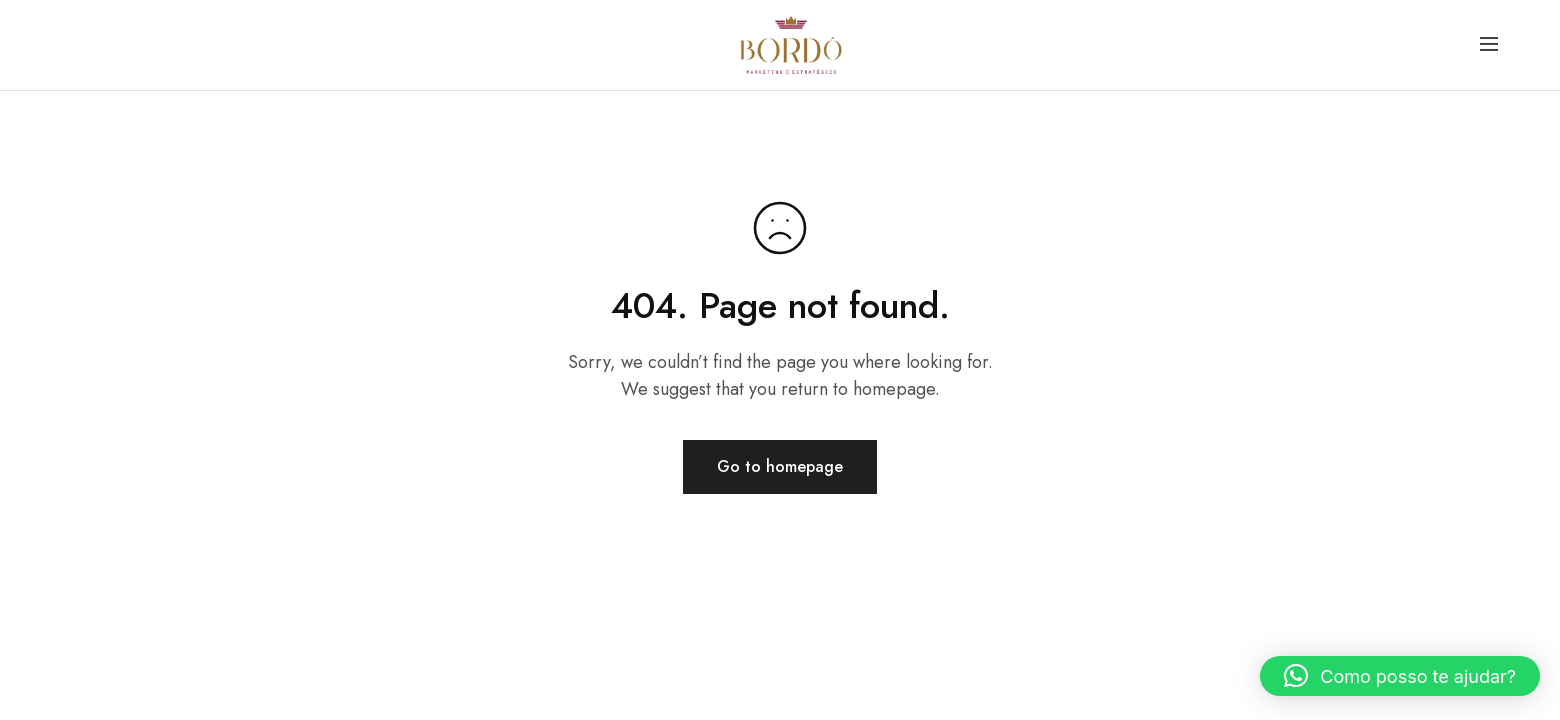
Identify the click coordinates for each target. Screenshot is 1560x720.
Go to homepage (780, 466)
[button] (1400, 676)
